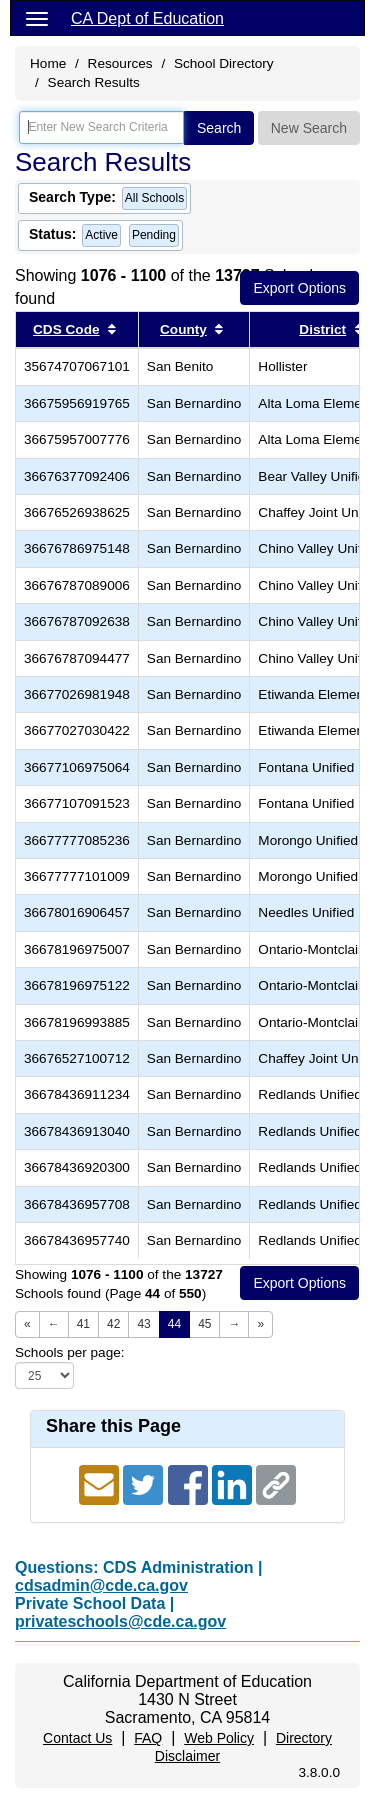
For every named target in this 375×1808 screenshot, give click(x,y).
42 (113, 1324)
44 (174, 1324)
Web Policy (219, 1738)
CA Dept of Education (147, 18)
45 (204, 1324)
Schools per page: (70, 1352)
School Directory (224, 63)
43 (143, 1324)
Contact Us (77, 1738)
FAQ (148, 1738)
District (322, 329)
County (183, 329)
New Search (309, 128)
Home (48, 63)
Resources (120, 63)
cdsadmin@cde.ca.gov (101, 1585)
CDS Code (66, 329)
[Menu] (37, 18)
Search (219, 128)
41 (83, 1324)
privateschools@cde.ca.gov (120, 1621)
